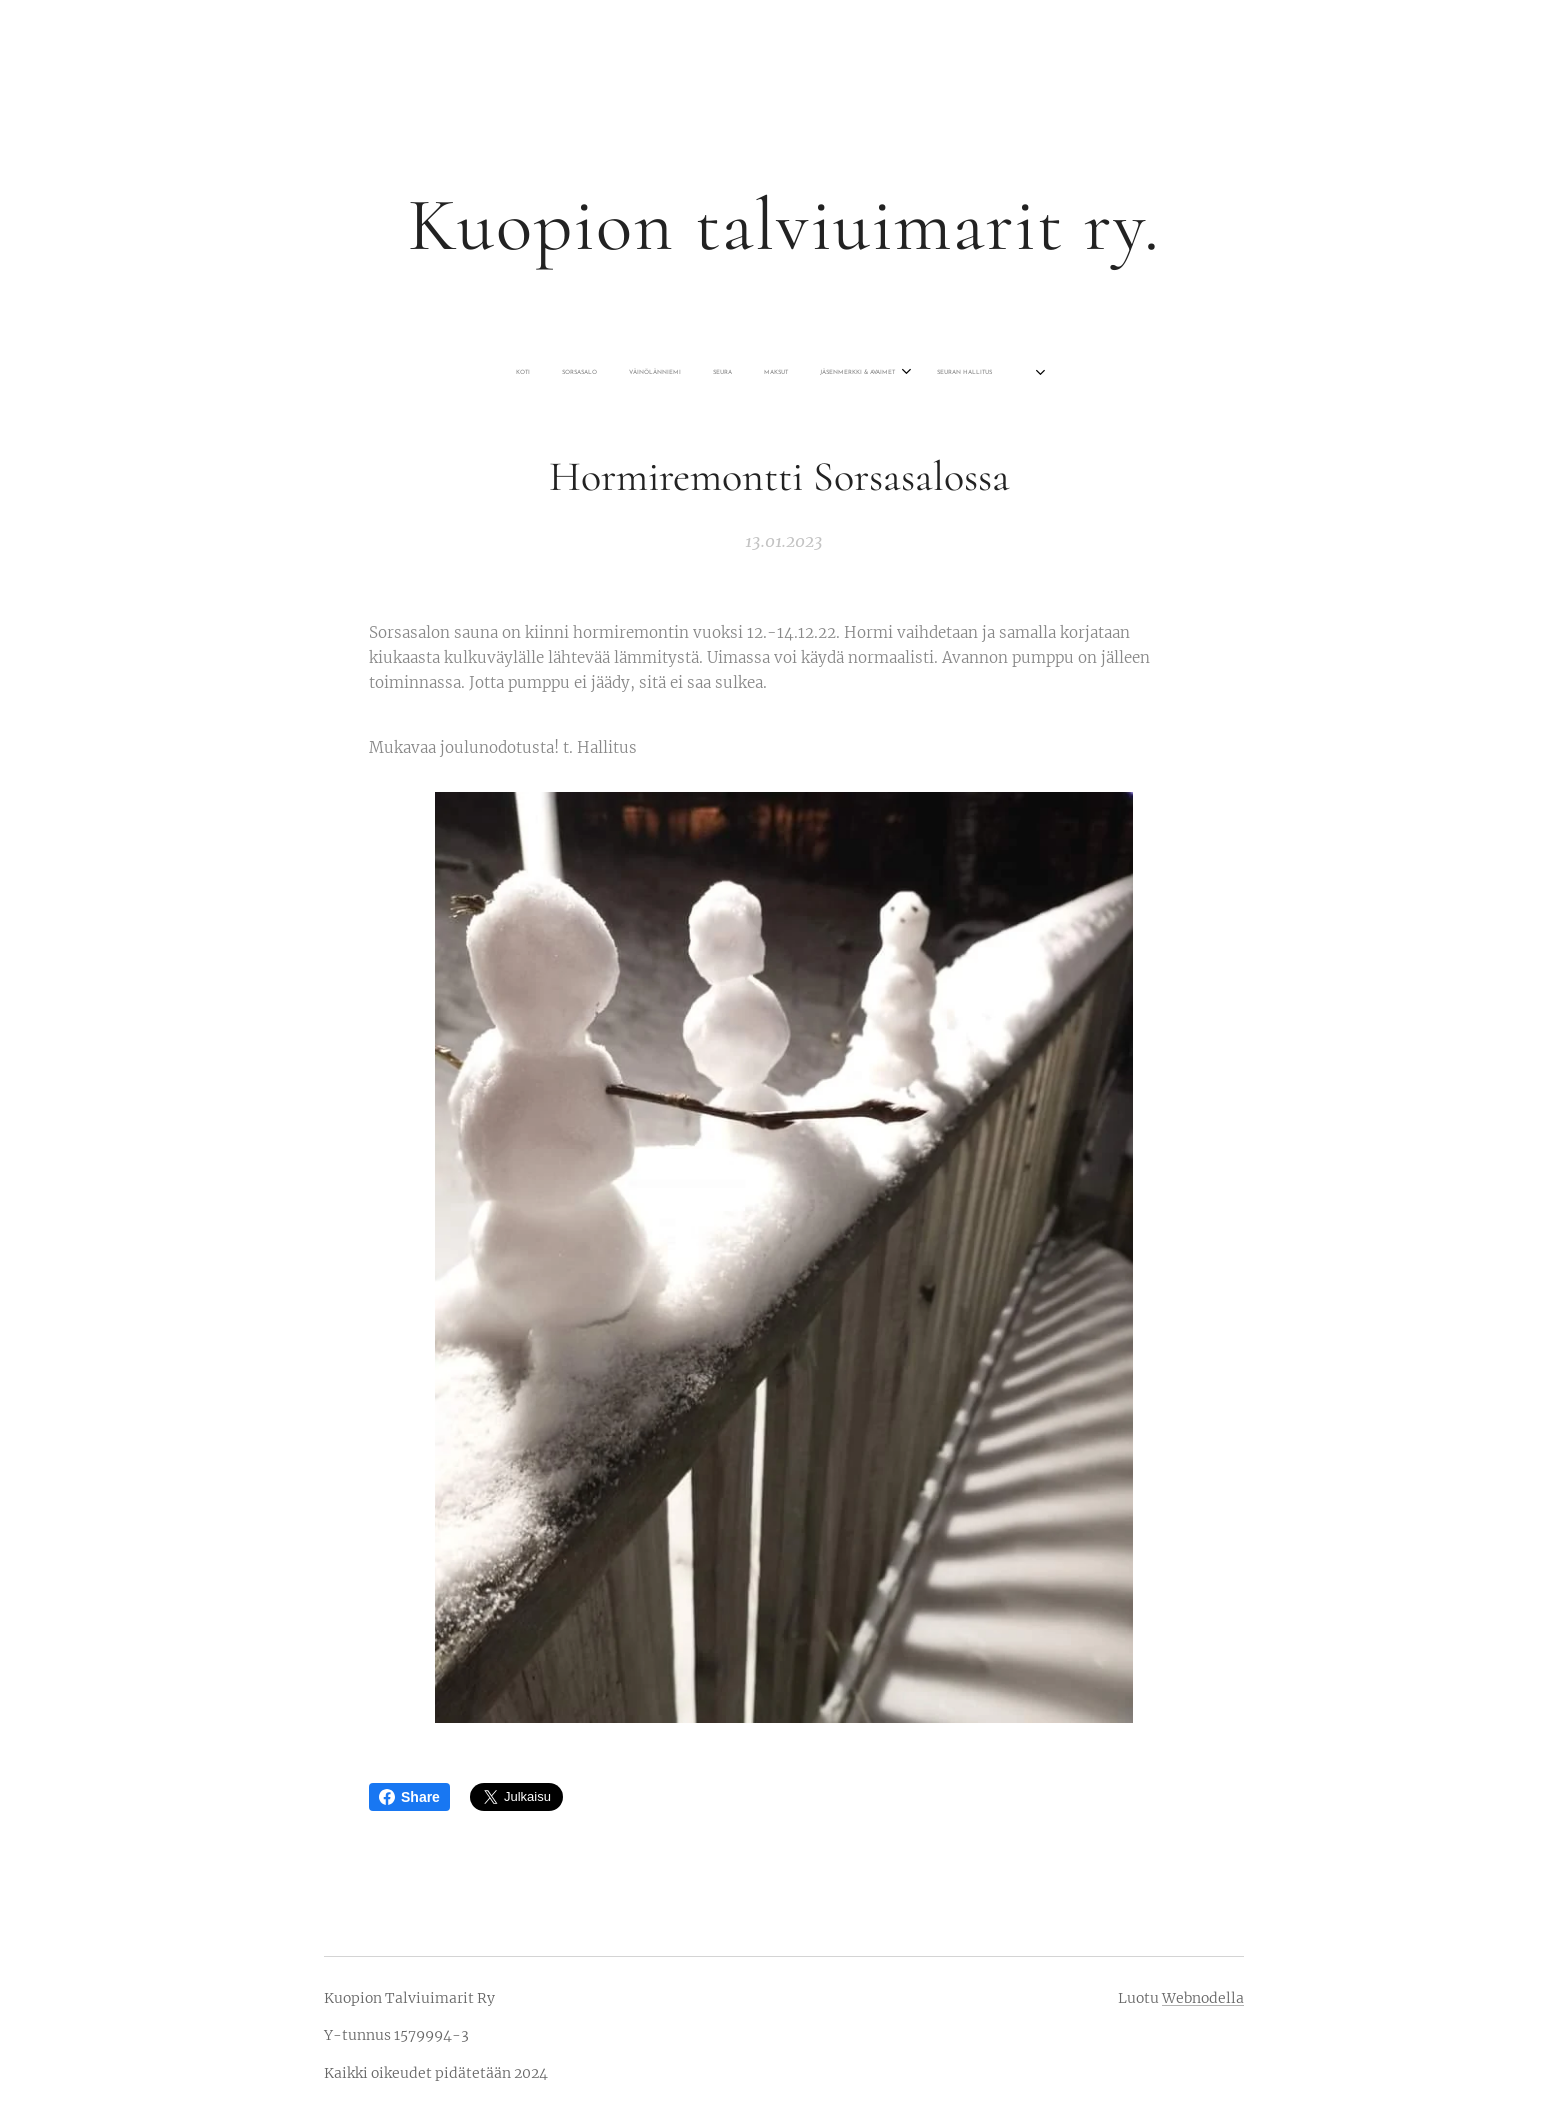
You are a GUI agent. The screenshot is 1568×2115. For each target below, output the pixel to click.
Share (409, 1797)
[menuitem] (675, 373)
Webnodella (1203, 1998)
